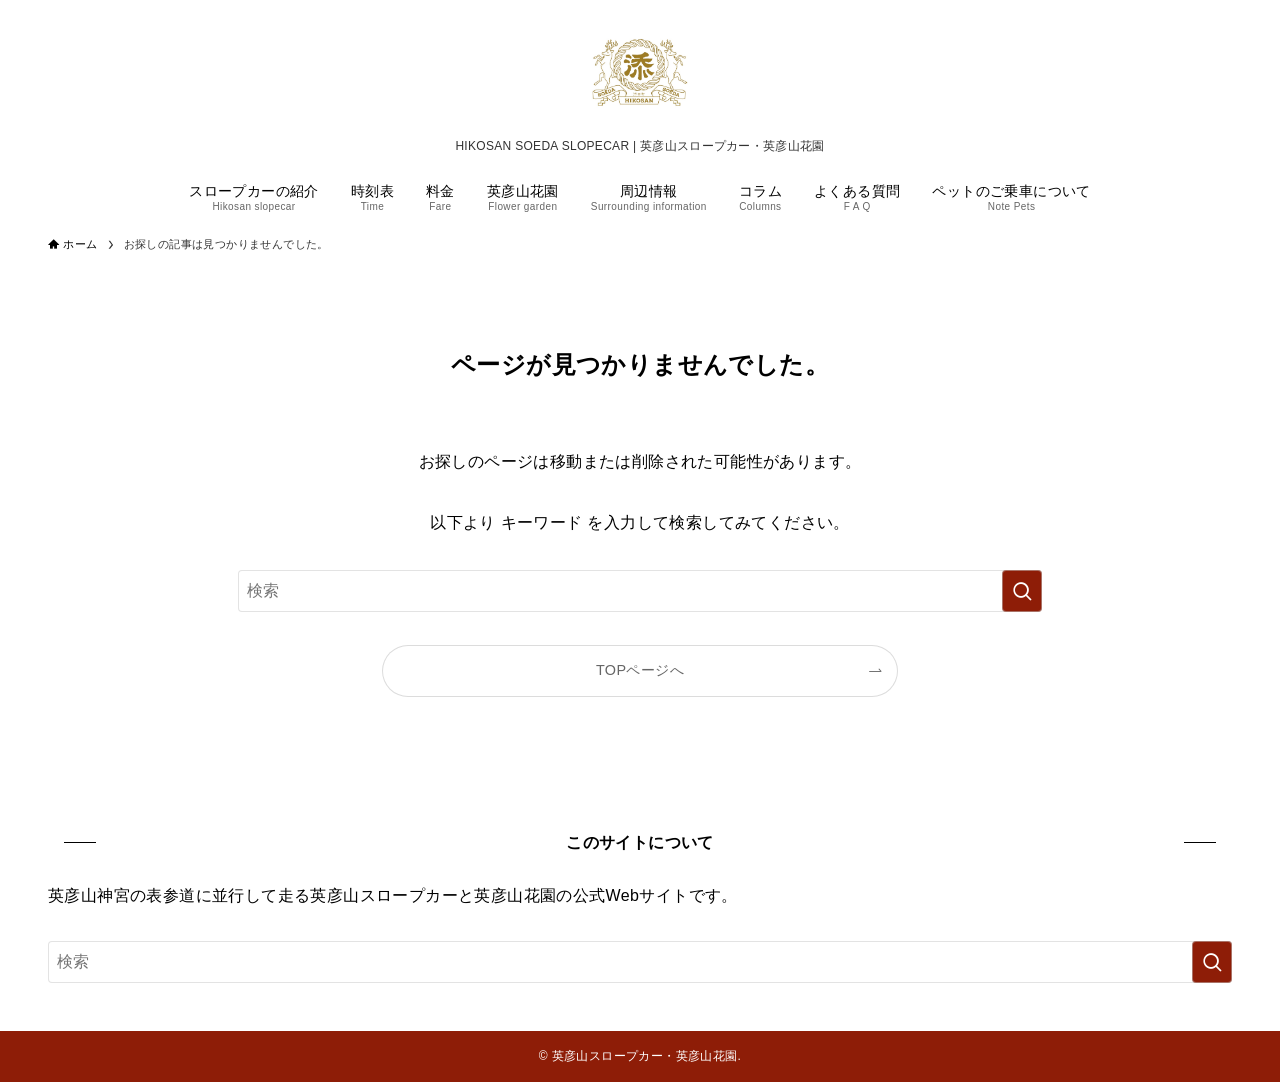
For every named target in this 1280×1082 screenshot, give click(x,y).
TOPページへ (640, 670)
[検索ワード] (640, 591)
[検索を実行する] (1022, 591)
